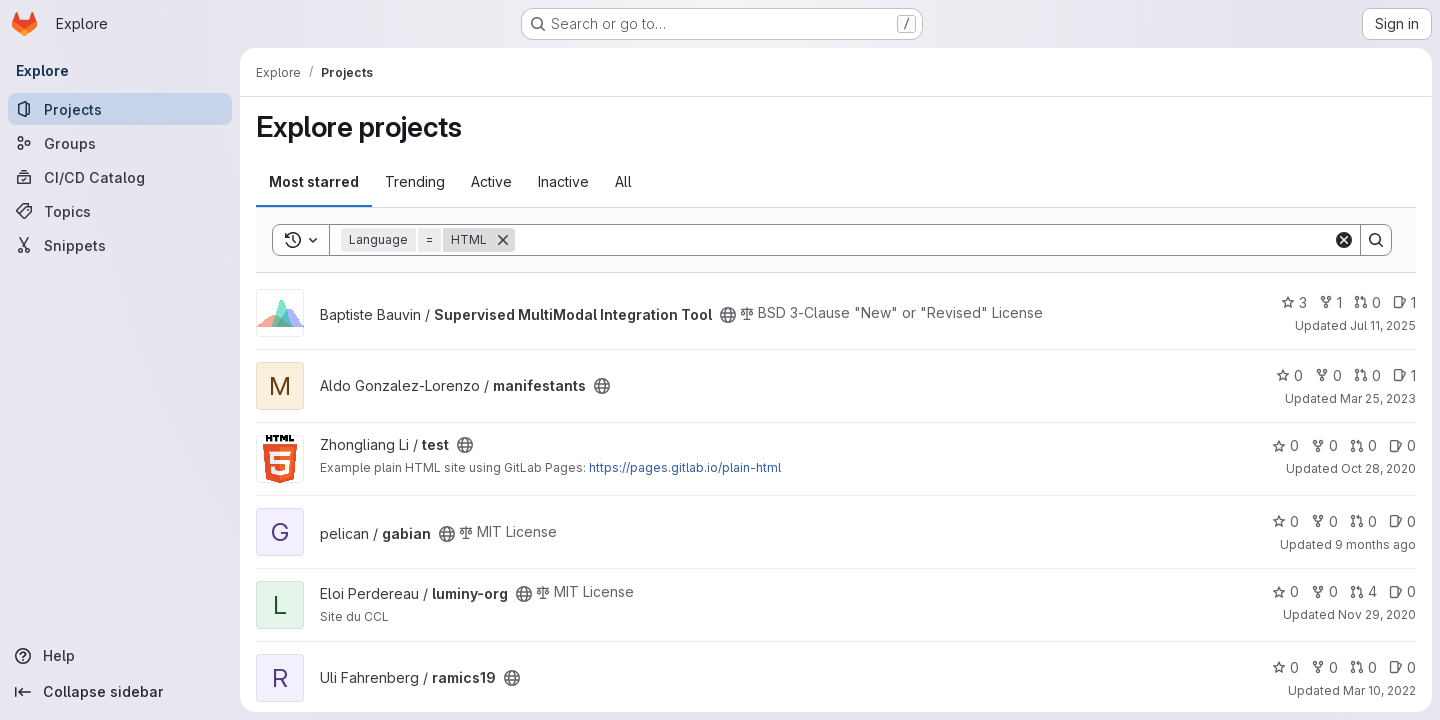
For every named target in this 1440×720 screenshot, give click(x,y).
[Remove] (503, 240)
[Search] (924, 240)
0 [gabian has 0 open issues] (1402, 521)
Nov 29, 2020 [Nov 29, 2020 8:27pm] (1377, 614)
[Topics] (120, 211)
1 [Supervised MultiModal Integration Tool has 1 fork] (1330, 302)
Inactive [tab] (563, 181)
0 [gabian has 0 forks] (1324, 521)
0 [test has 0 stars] (1285, 445)
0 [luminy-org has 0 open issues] (1402, 591)
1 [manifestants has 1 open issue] (1404, 375)
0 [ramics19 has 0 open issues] (1402, 667)
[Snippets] (120, 245)
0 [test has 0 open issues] (1402, 445)
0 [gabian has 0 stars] (1285, 521)
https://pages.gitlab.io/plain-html (685, 467)
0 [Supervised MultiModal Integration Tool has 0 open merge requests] (1367, 302)
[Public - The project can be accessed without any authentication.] (728, 315)
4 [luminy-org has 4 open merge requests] (1363, 591)
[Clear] (1344, 240)
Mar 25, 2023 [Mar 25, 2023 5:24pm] (1378, 398)
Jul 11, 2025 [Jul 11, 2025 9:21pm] (1383, 325)
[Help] (120, 656)
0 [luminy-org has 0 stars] (1285, 591)
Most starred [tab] (314, 181)
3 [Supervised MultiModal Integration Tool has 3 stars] (1294, 302)
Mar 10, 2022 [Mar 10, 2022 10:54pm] (1379, 690)
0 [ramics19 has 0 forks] (1324, 667)
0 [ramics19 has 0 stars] (1285, 667)
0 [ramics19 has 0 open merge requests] (1363, 667)
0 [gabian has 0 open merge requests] (1363, 521)
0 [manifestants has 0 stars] (1289, 375)
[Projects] (120, 109)
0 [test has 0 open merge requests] (1363, 445)
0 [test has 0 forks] (1324, 445)
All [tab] (623, 181)
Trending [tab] (415, 181)
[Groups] (120, 143)
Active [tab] (491, 181)
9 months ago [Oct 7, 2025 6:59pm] (1375, 544)
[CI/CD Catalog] (120, 177)
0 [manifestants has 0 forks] (1328, 375)
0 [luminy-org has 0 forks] (1324, 591)
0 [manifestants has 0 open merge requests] (1367, 375)
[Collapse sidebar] (120, 692)
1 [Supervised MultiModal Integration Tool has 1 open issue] (1404, 302)
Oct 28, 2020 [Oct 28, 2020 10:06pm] (1378, 468)
